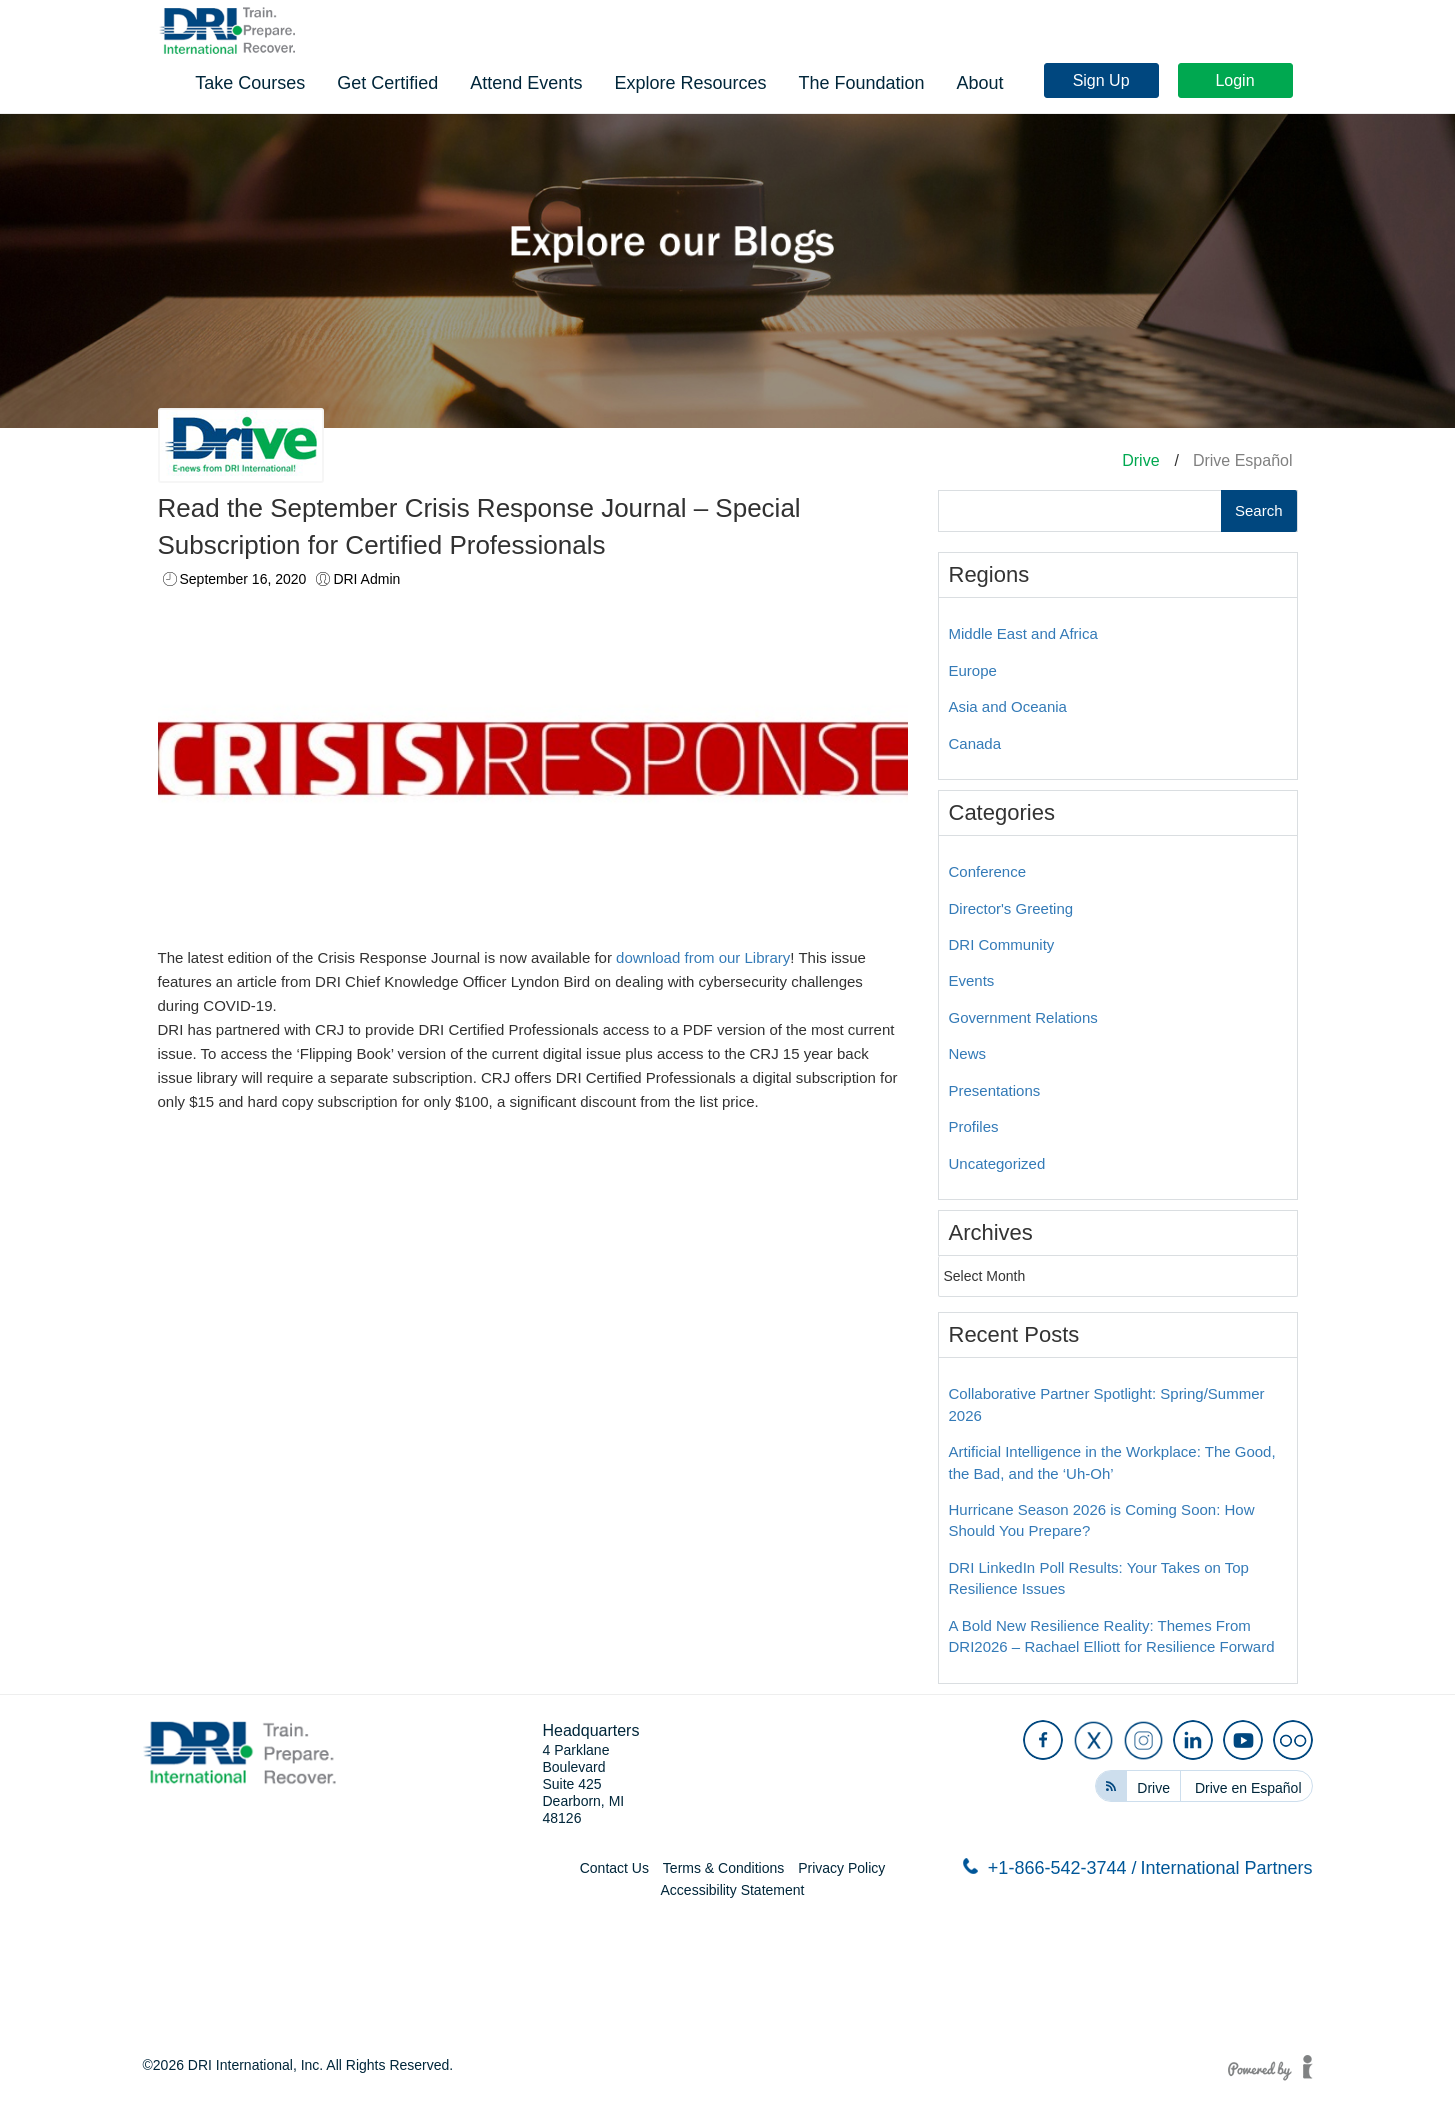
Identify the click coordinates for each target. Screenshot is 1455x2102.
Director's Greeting (1011, 908)
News (968, 1053)
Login (1239, 32)
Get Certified (681, 81)
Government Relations (1023, 1017)
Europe (973, 670)
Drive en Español (1248, 1788)
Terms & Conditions (723, 1868)
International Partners (1226, 1868)
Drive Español (1243, 460)
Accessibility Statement (733, 1890)
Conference (988, 871)
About (1273, 81)
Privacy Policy (841, 1868)
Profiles (974, 1126)
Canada (975, 743)
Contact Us (614, 1868)
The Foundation (1155, 81)
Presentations (995, 1090)
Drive (1140, 460)
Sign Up (1106, 32)
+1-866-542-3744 (1050, 1868)
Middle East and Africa (1023, 633)
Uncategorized (997, 1163)
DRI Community (1002, 944)
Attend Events (820, 81)
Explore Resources (984, 81)
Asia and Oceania (1008, 706)
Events (972, 980)
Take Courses (544, 81)
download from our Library (703, 957)
